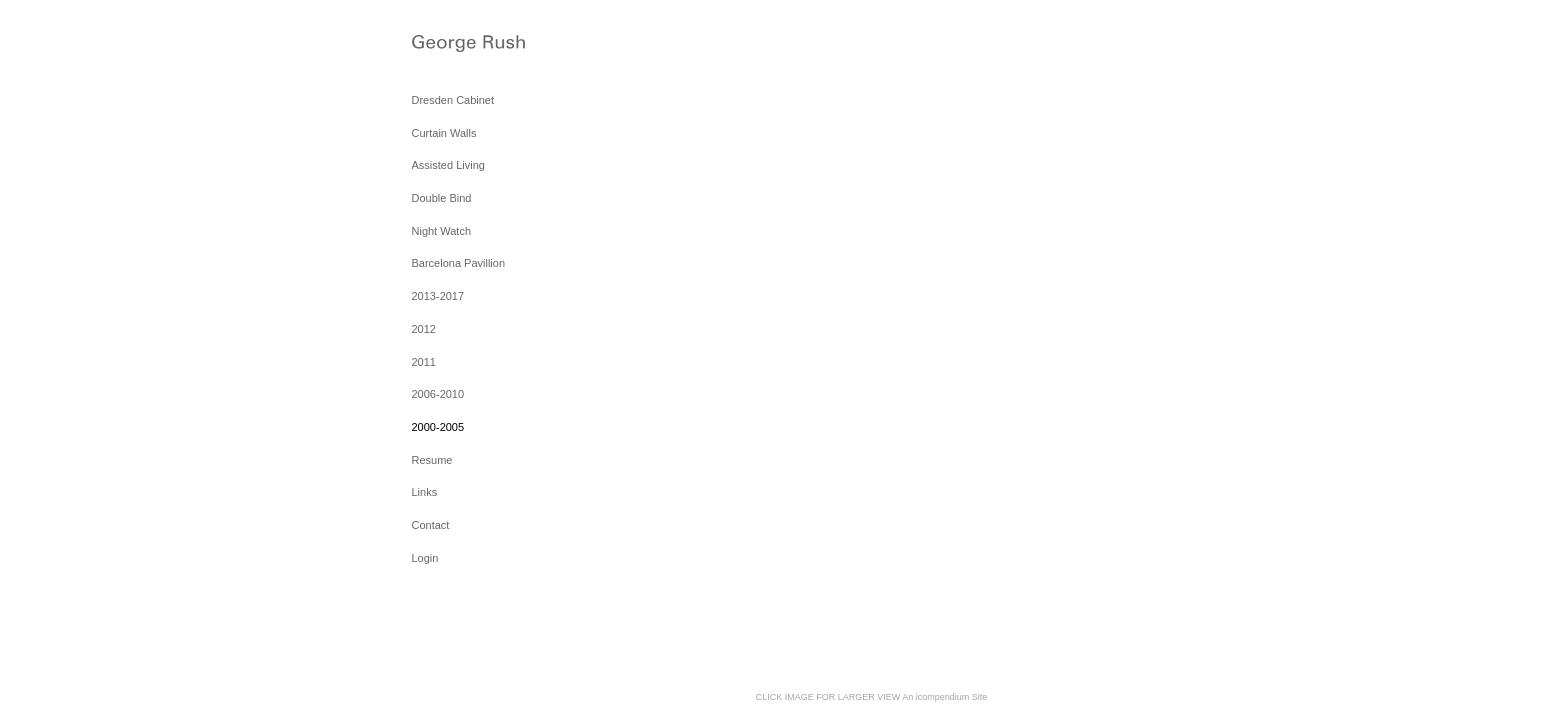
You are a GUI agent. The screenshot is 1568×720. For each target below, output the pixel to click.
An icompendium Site (944, 697)
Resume (432, 460)
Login (425, 558)
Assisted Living (448, 165)
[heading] (462, 45)
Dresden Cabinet (453, 100)
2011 (424, 362)
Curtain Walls (444, 133)
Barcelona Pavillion (459, 263)
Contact (431, 525)
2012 (424, 329)
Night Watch (442, 231)
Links (425, 492)
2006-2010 (438, 394)
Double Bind (442, 198)
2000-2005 (438, 427)
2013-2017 (438, 296)
